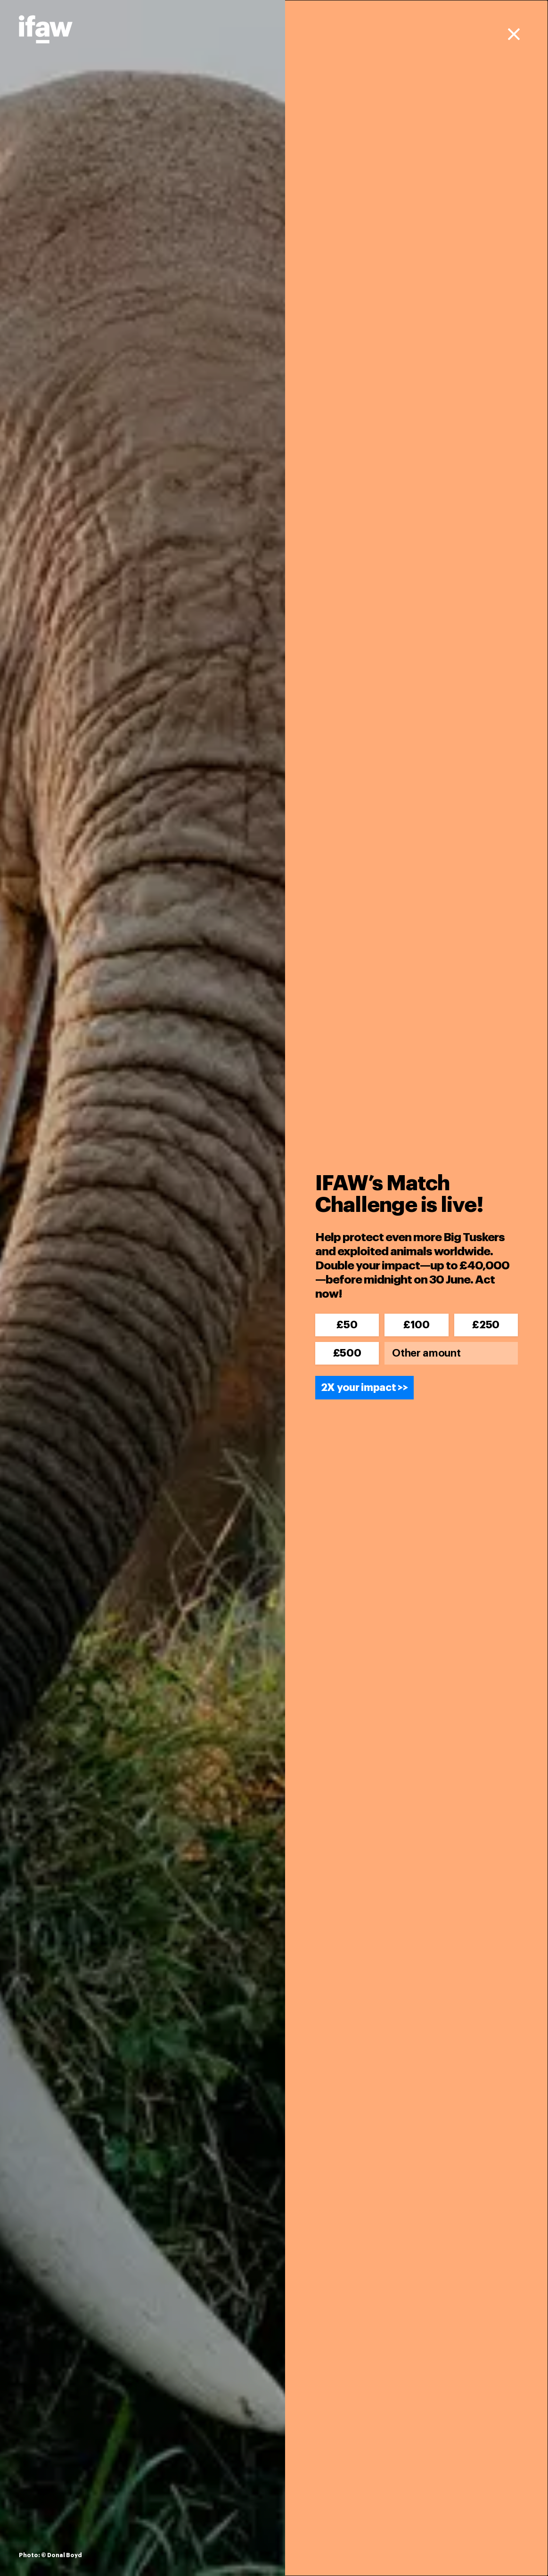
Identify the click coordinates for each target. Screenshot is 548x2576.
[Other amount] (451, 1353)
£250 (485, 1325)
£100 (416, 1325)
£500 (347, 1353)
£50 (346, 1325)
